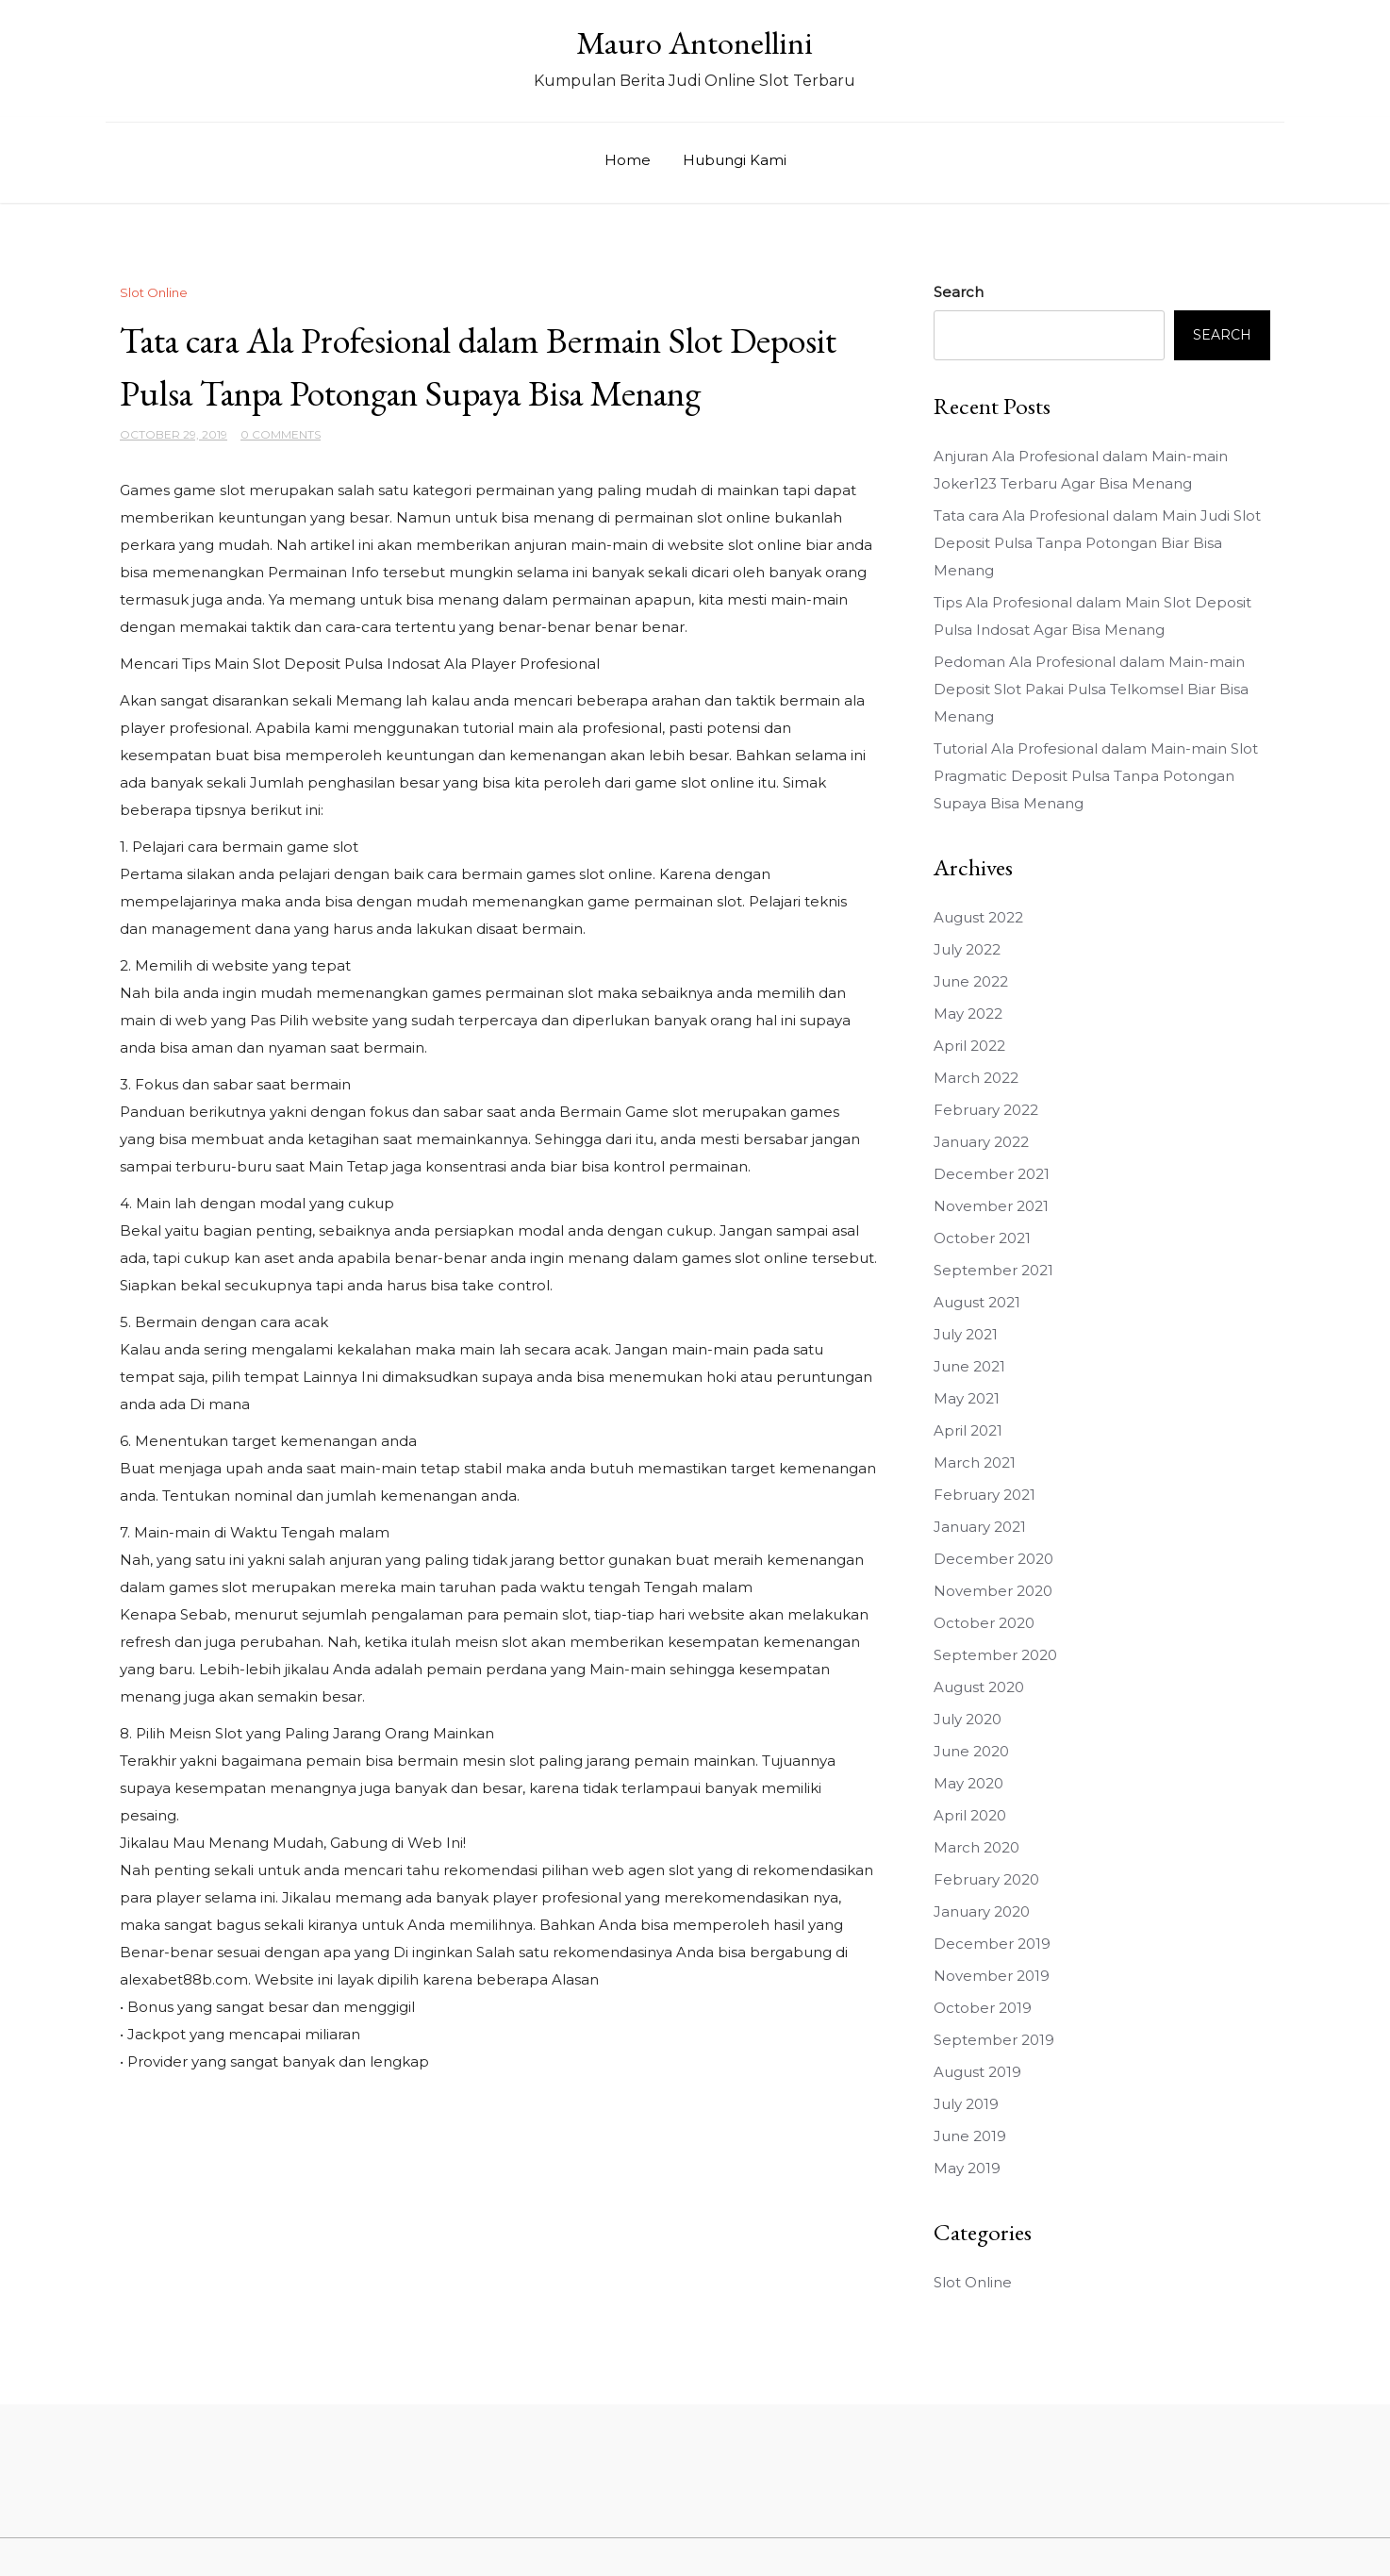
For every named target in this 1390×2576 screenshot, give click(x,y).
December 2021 (992, 1174)
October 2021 (982, 1238)
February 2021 (984, 1495)
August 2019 (977, 2072)
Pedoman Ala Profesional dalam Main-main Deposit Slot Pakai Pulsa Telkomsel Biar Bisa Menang (1091, 689)
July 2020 (967, 1719)
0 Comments (280, 434)
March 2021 (975, 1462)
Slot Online (154, 292)
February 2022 (986, 1110)
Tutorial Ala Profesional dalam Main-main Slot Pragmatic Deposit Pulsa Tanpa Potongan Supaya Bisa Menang (1096, 776)
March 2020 (976, 1847)
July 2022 (967, 949)
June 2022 (971, 981)
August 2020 (979, 1687)
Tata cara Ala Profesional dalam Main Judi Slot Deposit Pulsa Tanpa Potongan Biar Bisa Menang (1097, 543)
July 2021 (966, 1334)
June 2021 (969, 1366)
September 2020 (995, 1655)
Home (627, 160)
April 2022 (969, 1046)
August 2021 (977, 1302)
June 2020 (971, 1751)
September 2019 (994, 2040)
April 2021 (968, 1430)
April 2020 (970, 1815)
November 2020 (993, 1591)
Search (959, 292)
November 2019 (992, 1976)
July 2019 (966, 2104)
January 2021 (980, 1527)
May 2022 (968, 1013)
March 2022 (976, 1078)
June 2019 (970, 2136)
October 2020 (984, 1623)
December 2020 (993, 1559)
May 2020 (968, 1783)
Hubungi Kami (734, 160)
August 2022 (978, 917)
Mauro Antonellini (694, 42)
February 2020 (986, 1879)
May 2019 (967, 2168)
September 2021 (993, 1270)
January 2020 (982, 1911)
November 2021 (991, 1206)
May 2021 (967, 1398)
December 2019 (992, 1944)
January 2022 (981, 1142)
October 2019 (983, 2008)
